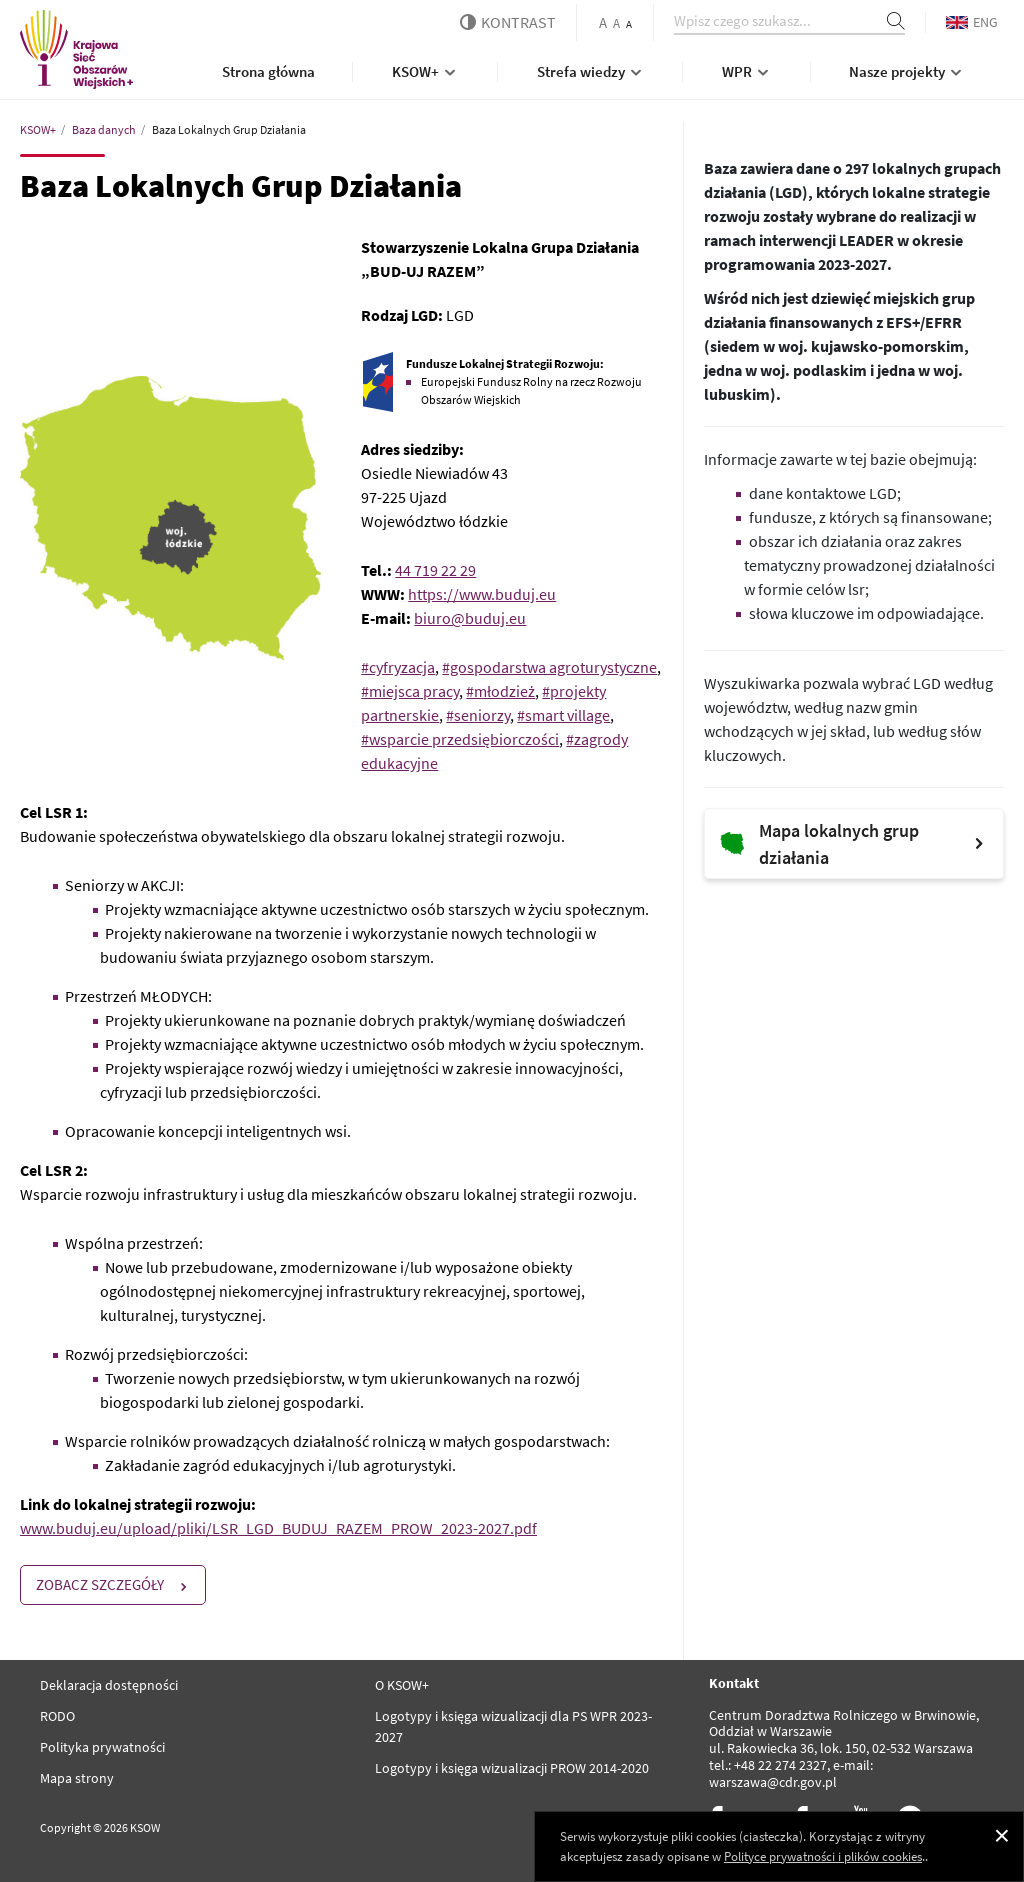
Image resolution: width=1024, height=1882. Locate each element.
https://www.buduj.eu (482, 594)
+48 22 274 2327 (780, 1765)
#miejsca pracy (410, 691)
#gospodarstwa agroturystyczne (549, 667)
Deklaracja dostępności (109, 1685)
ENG (972, 22)
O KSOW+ (402, 1685)
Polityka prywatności (102, 1747)
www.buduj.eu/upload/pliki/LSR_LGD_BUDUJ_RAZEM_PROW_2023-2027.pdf (278, 1528)
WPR (747, 71)
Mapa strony (77, 1778)
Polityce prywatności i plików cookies (823, 1856)
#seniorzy (478, 715)
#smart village (563, 715)
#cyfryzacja (398, 667)
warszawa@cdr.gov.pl (773, 1782)
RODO (57, 1716)
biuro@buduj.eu (470, 618)
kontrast (508, 22)
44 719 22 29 (435, 570)
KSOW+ (425, 71)
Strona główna (268, 71)
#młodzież (500, 691)
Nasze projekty (907, 71)
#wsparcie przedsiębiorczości (460, 739)
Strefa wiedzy (591, 71)
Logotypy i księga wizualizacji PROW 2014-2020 (512, 1768)
